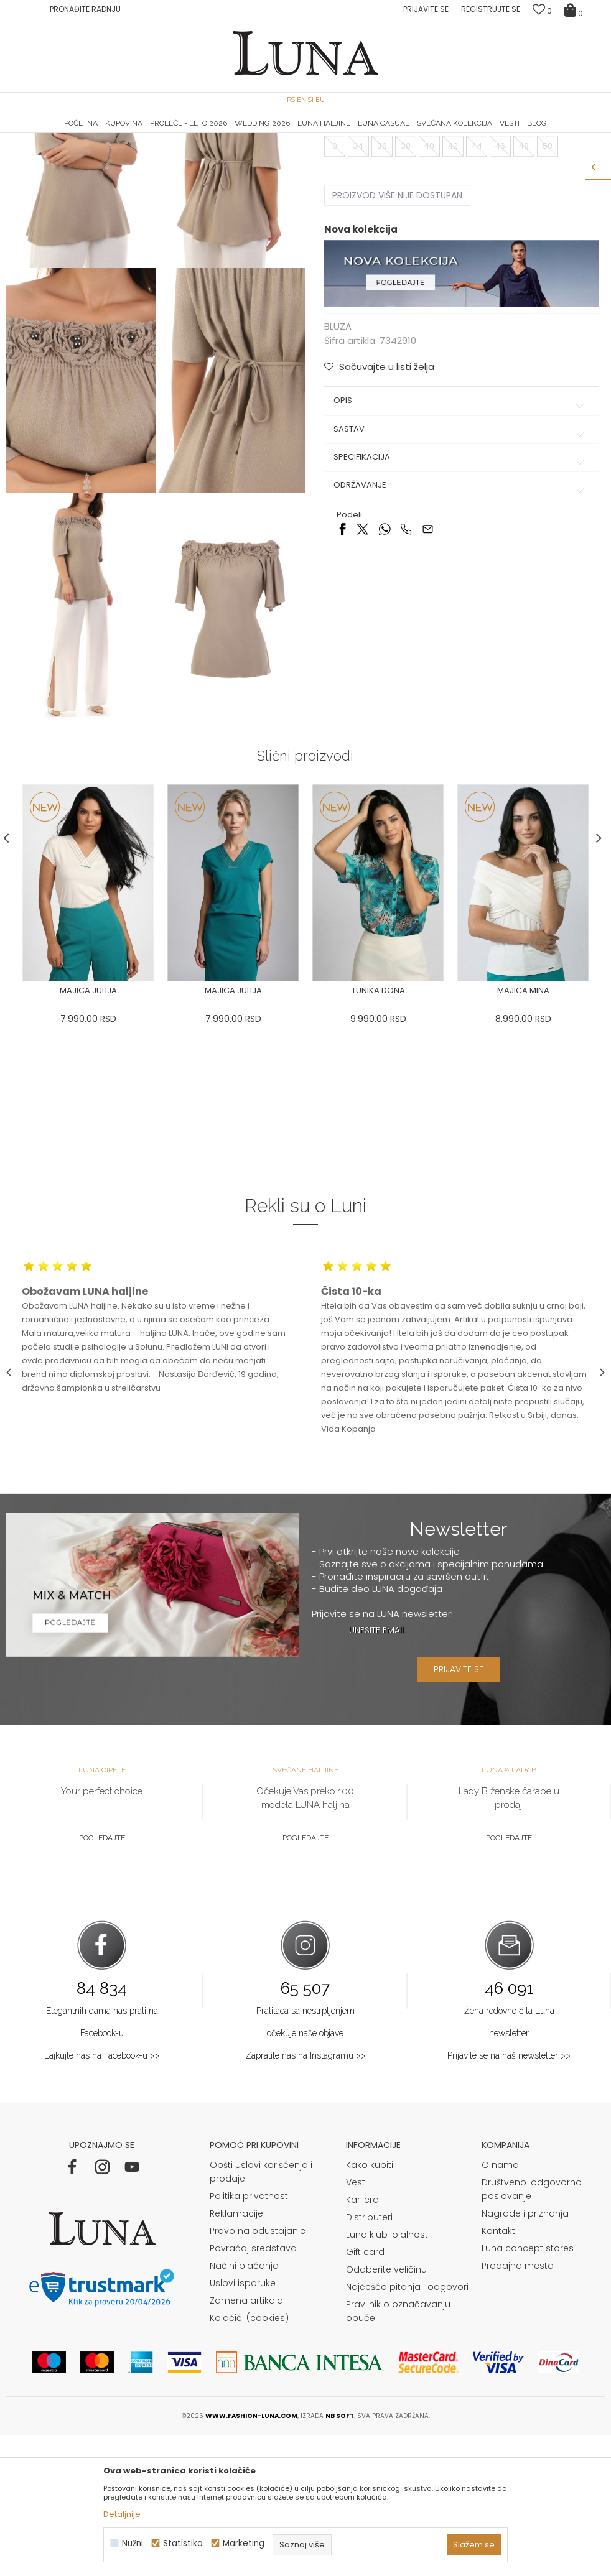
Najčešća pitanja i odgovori (407, 2427)
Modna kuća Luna (40, 151)
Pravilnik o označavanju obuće (398, 2452)
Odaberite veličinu (386, 2410)
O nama (500, 2305)
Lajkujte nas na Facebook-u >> (102, 2196)
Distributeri (369, 2357)
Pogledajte (102, 1979)
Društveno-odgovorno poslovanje (532, 2330)
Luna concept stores (528, 2389)
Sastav (458, 552)
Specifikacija (458, 581)
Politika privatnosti (250, 2336)
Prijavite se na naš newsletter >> (509, 2196)
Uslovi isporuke (243, 2423)
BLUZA (139, 151)
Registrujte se (490, 9)
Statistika (183, 2543)
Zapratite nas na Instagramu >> (305, 2196)
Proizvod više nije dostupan (396, 319)
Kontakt (498, 2371)
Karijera (362, 2340)
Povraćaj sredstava (253, 2389)
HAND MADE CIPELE (107, 133)
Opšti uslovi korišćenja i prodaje (261, 2312)
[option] (106, 134)
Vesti (356, 2323)
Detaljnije (122, 2514)
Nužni (132, 2543)
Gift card (365, 2392)
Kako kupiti (369, 2305)
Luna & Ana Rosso (505, 133)
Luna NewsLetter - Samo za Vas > (308, 133)
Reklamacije (236, 2354)
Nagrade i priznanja (525, 2354)
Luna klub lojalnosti (388, 2375)
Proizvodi (101, 151)
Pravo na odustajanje (258, 2371)
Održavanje (458, 609)
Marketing (243, 2543)
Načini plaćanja (244, 2406)
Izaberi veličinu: (354, 249)
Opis (458, 524)
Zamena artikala (246, 2441)
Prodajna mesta (518, 2406)
